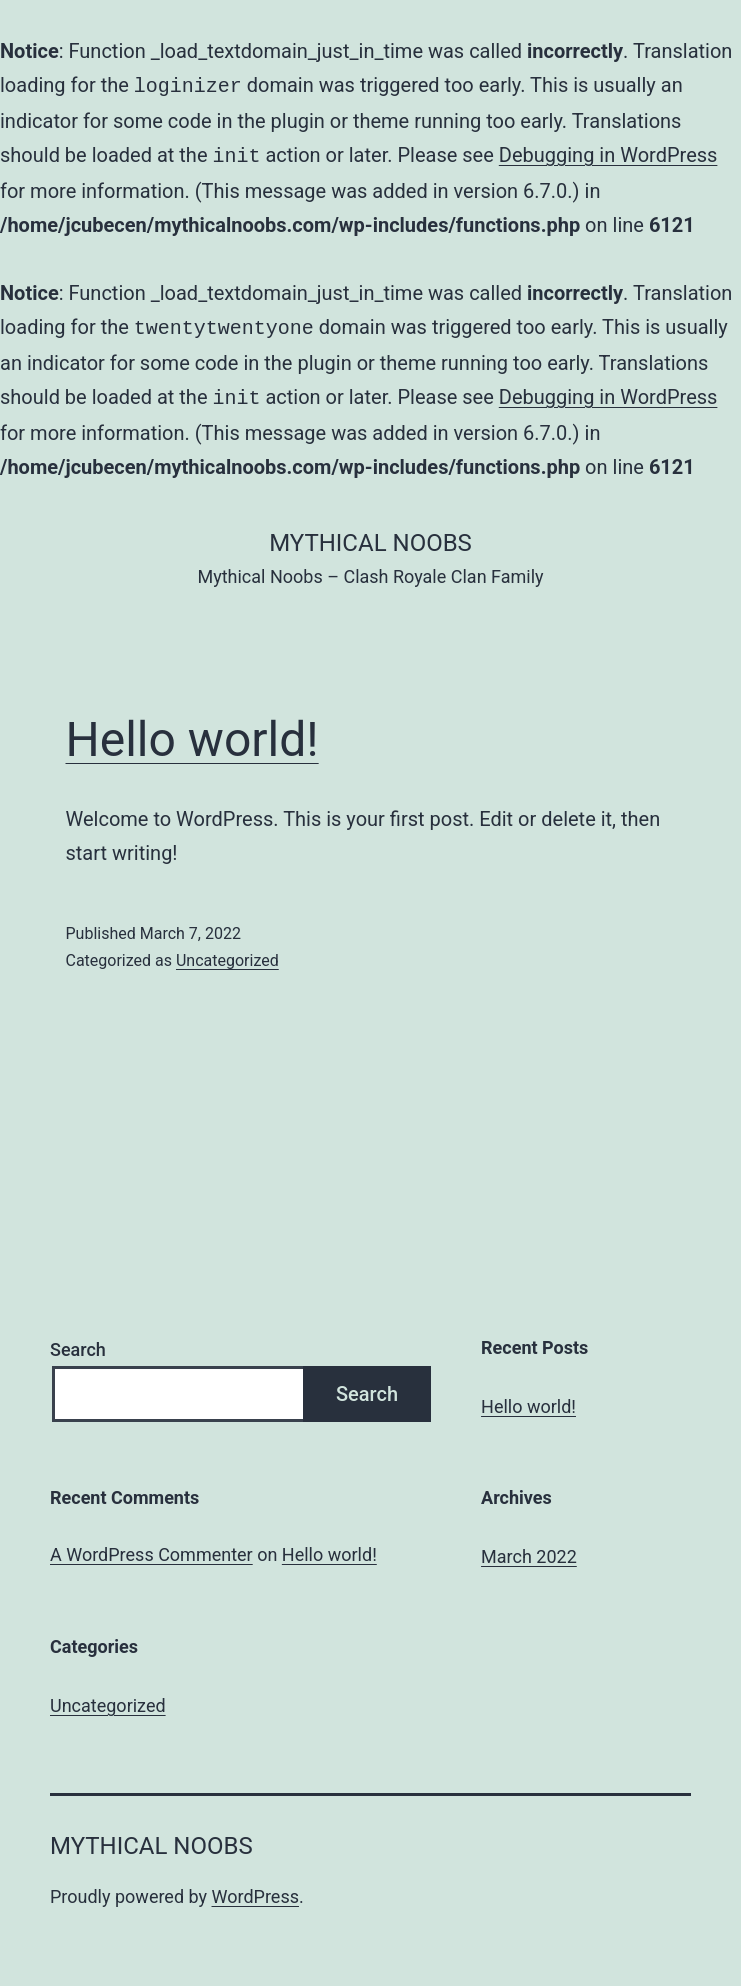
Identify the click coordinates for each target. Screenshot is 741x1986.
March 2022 (529, 1548)
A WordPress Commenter (151, 1546)
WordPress (255, 1888)
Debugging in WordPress (608, 153)
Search (78, 1341)
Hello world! (192, 731)
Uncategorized (227, 952)
